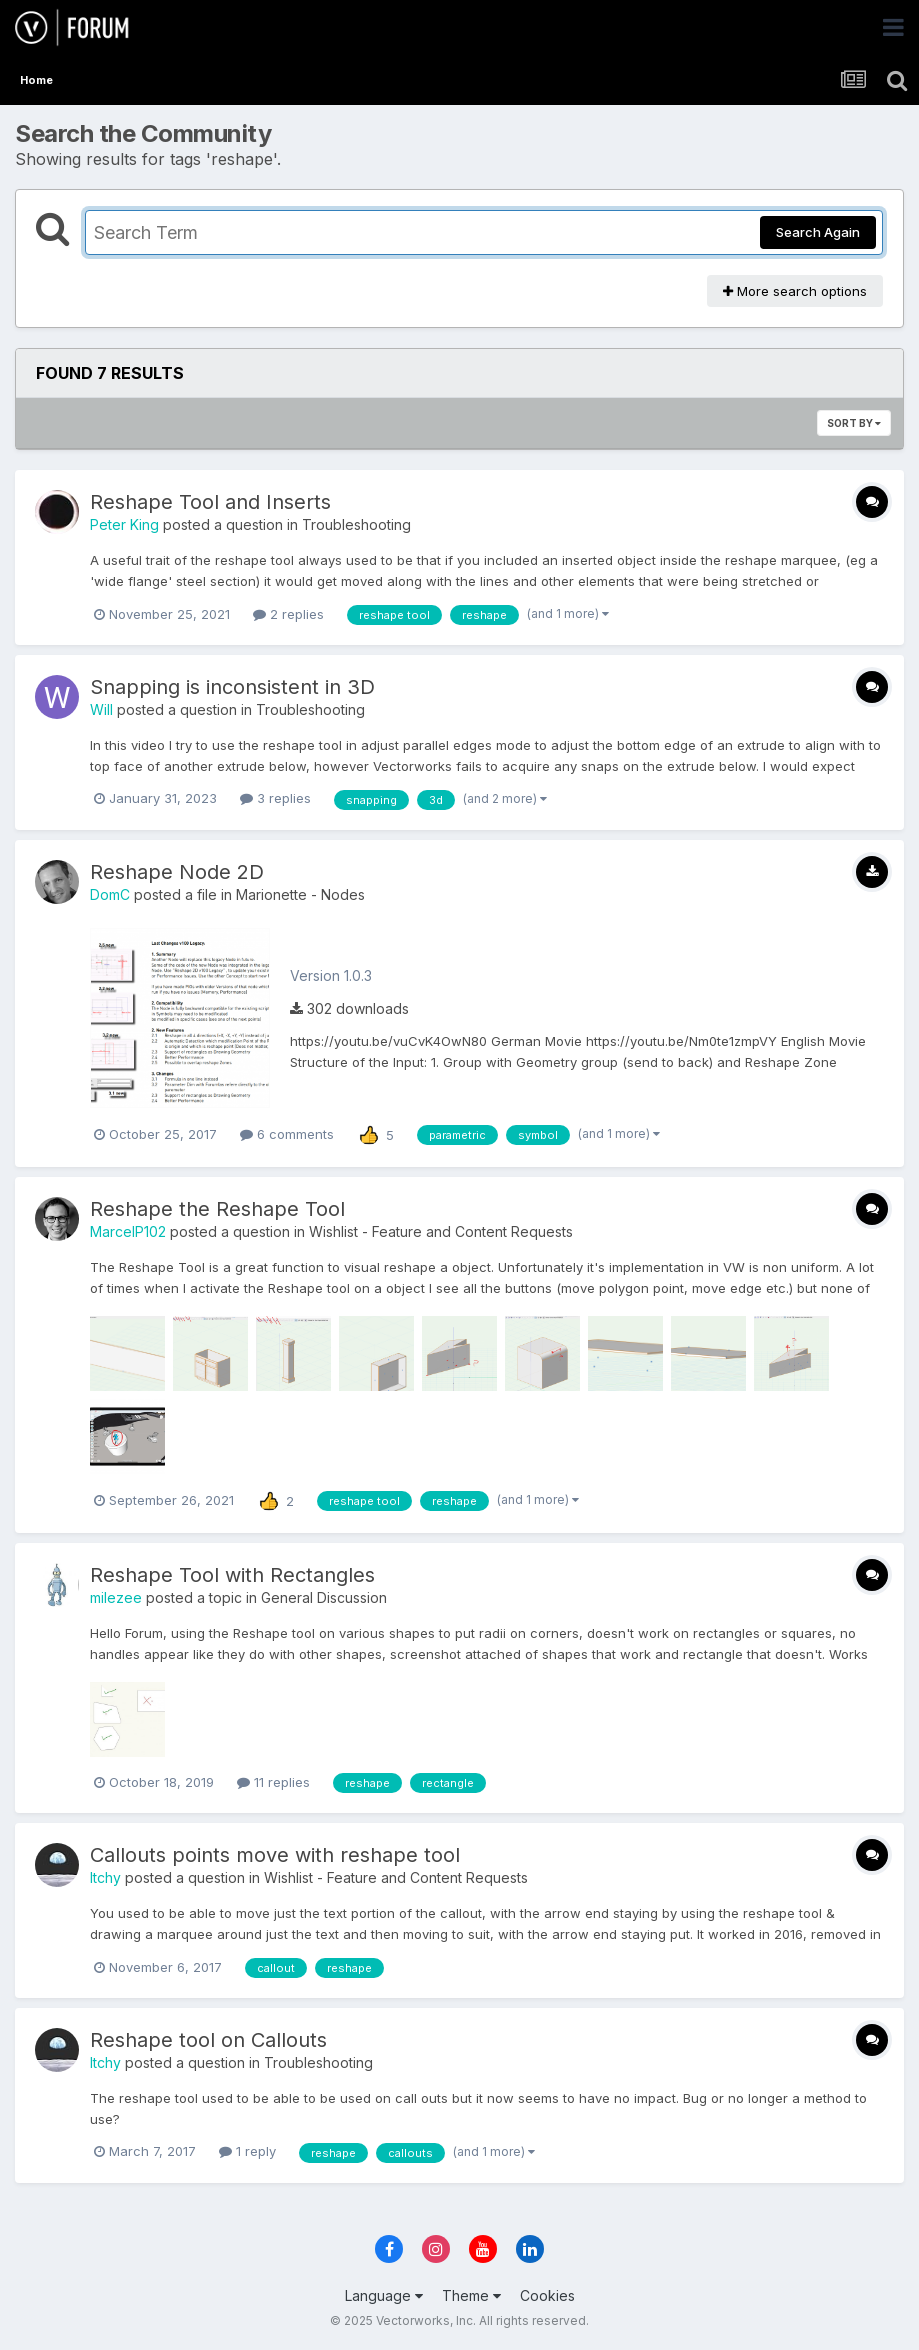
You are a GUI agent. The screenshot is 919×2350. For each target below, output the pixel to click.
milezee (116, 1597)
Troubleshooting (356, 524)
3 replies (275, 798)
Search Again (818, 232)
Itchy (105, 1877)
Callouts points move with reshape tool (275, 1855)
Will (101, 709)
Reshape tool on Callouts (208, 2040)
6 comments (287, 1134)
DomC (110, 894)
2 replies (288, 614)
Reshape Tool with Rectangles (232, 1575)
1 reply (247, 2151)
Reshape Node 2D (177, 872)
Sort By (854, 423)
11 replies (273, 1782)
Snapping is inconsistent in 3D (232, 687)
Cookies (547, 2295)
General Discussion (324, 1597)
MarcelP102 (128, 1231)
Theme (471, 2295)
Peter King (124, 524)
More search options (795, 291)
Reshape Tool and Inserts (210, 502)
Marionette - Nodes (300, 894)
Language (384, 2295)
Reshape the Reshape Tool (217, 1209)
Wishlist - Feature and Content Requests (441, 1231)
